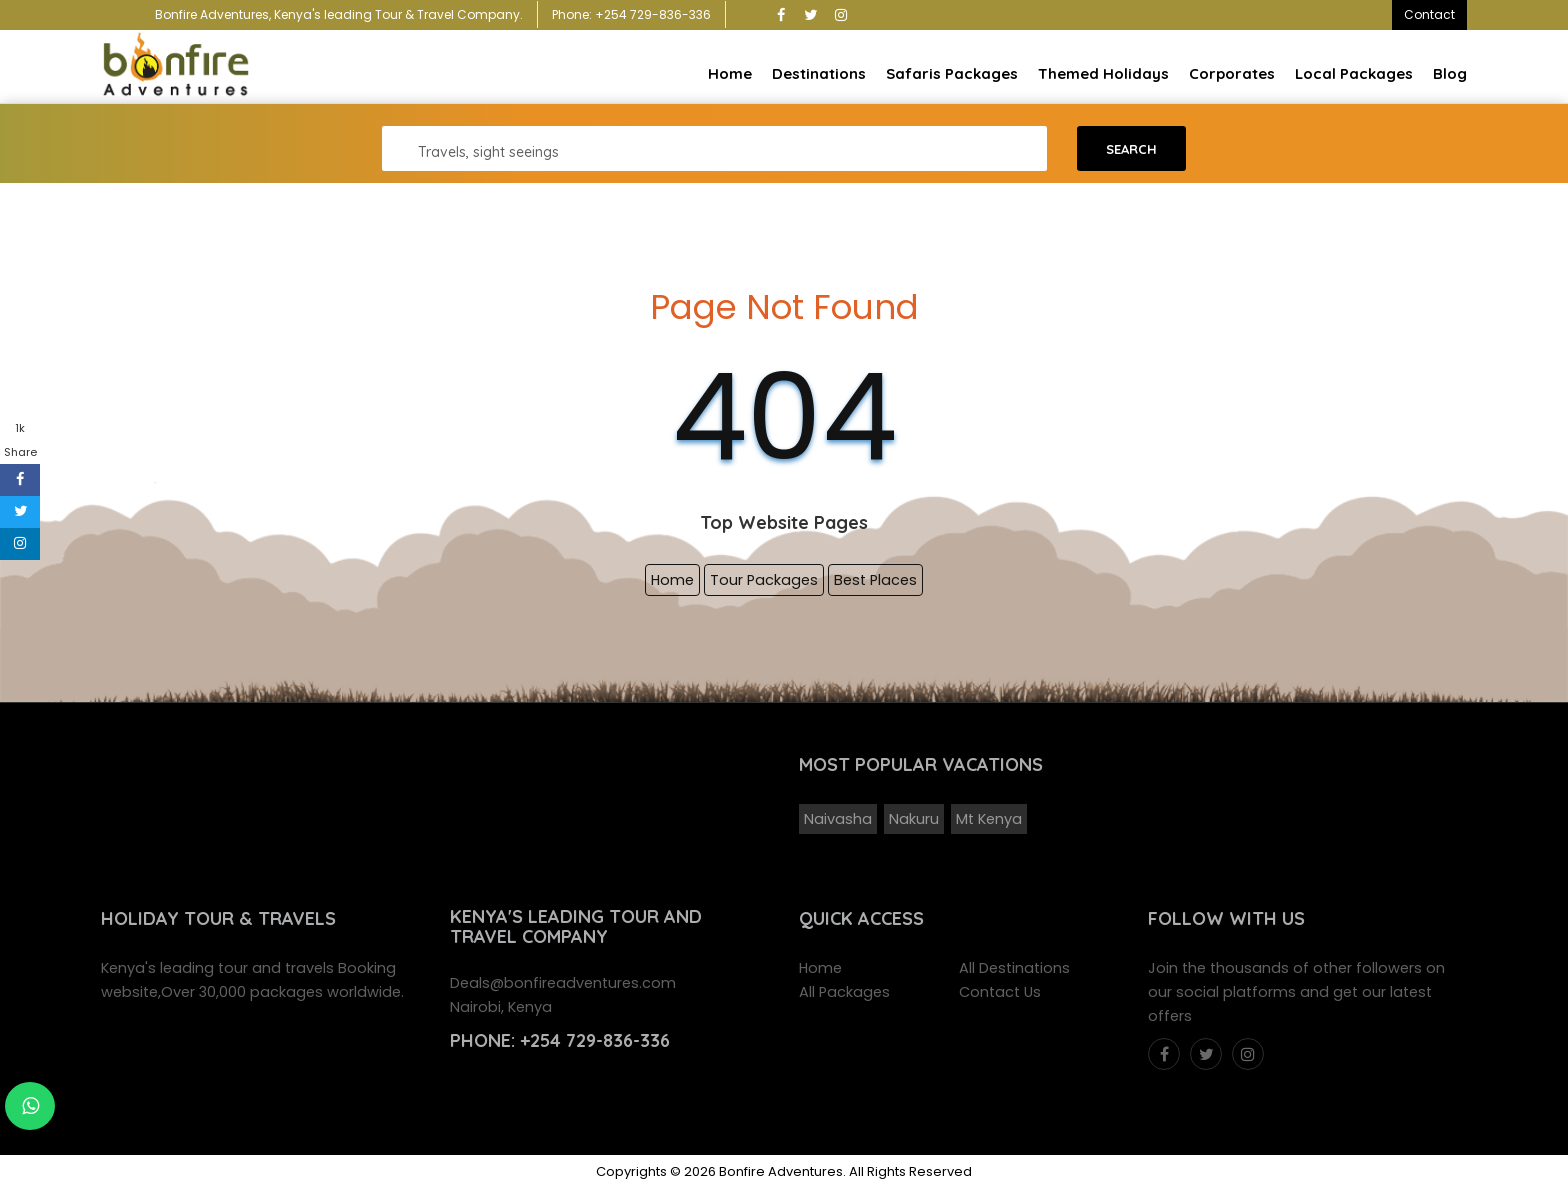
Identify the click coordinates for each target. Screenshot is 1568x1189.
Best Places (875, 580)
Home (730, 73)
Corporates (1232, 73)
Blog (1450, 73)
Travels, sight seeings (488, 152)
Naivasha (838, 819)
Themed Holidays (1103, 73)
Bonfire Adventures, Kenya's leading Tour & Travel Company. (339, 14)
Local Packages (1354, 73)
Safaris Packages (952, 73)
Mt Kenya (989, 819)
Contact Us (1000, 992)
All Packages (844, 992)
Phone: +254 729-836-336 (631, 14)
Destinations (819, 73)
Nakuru (914, 819)
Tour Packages (764, 580)
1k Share (20, 440)
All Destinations (1014, 968)
